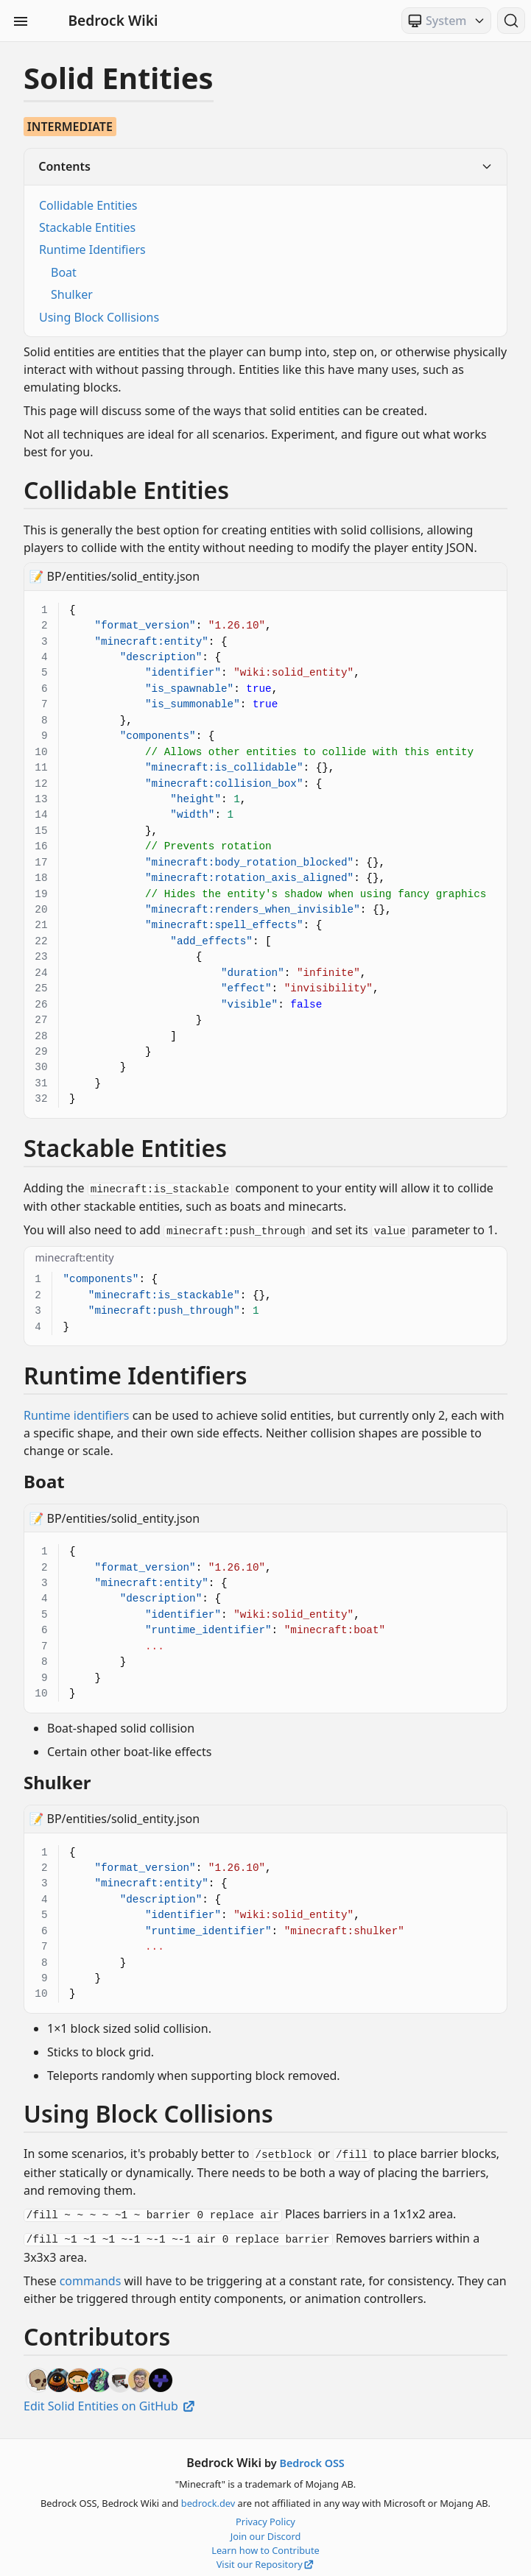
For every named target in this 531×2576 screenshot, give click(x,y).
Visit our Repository (266, 2559)
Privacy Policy (265, 2516)
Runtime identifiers (77, 1413)
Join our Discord (266, 2531)
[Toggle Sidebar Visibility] (20, 20)
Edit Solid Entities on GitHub (110, 2400)
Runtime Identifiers (92, 249)
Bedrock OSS (311, 2458)
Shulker (72, 294)
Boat (64, 272)
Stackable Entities (87, 227)
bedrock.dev (208, 2498)
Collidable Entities (88, 205)
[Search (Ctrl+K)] (511, 20)
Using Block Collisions (99, 317)
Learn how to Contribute (265, 2545)
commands (91, 2275)
